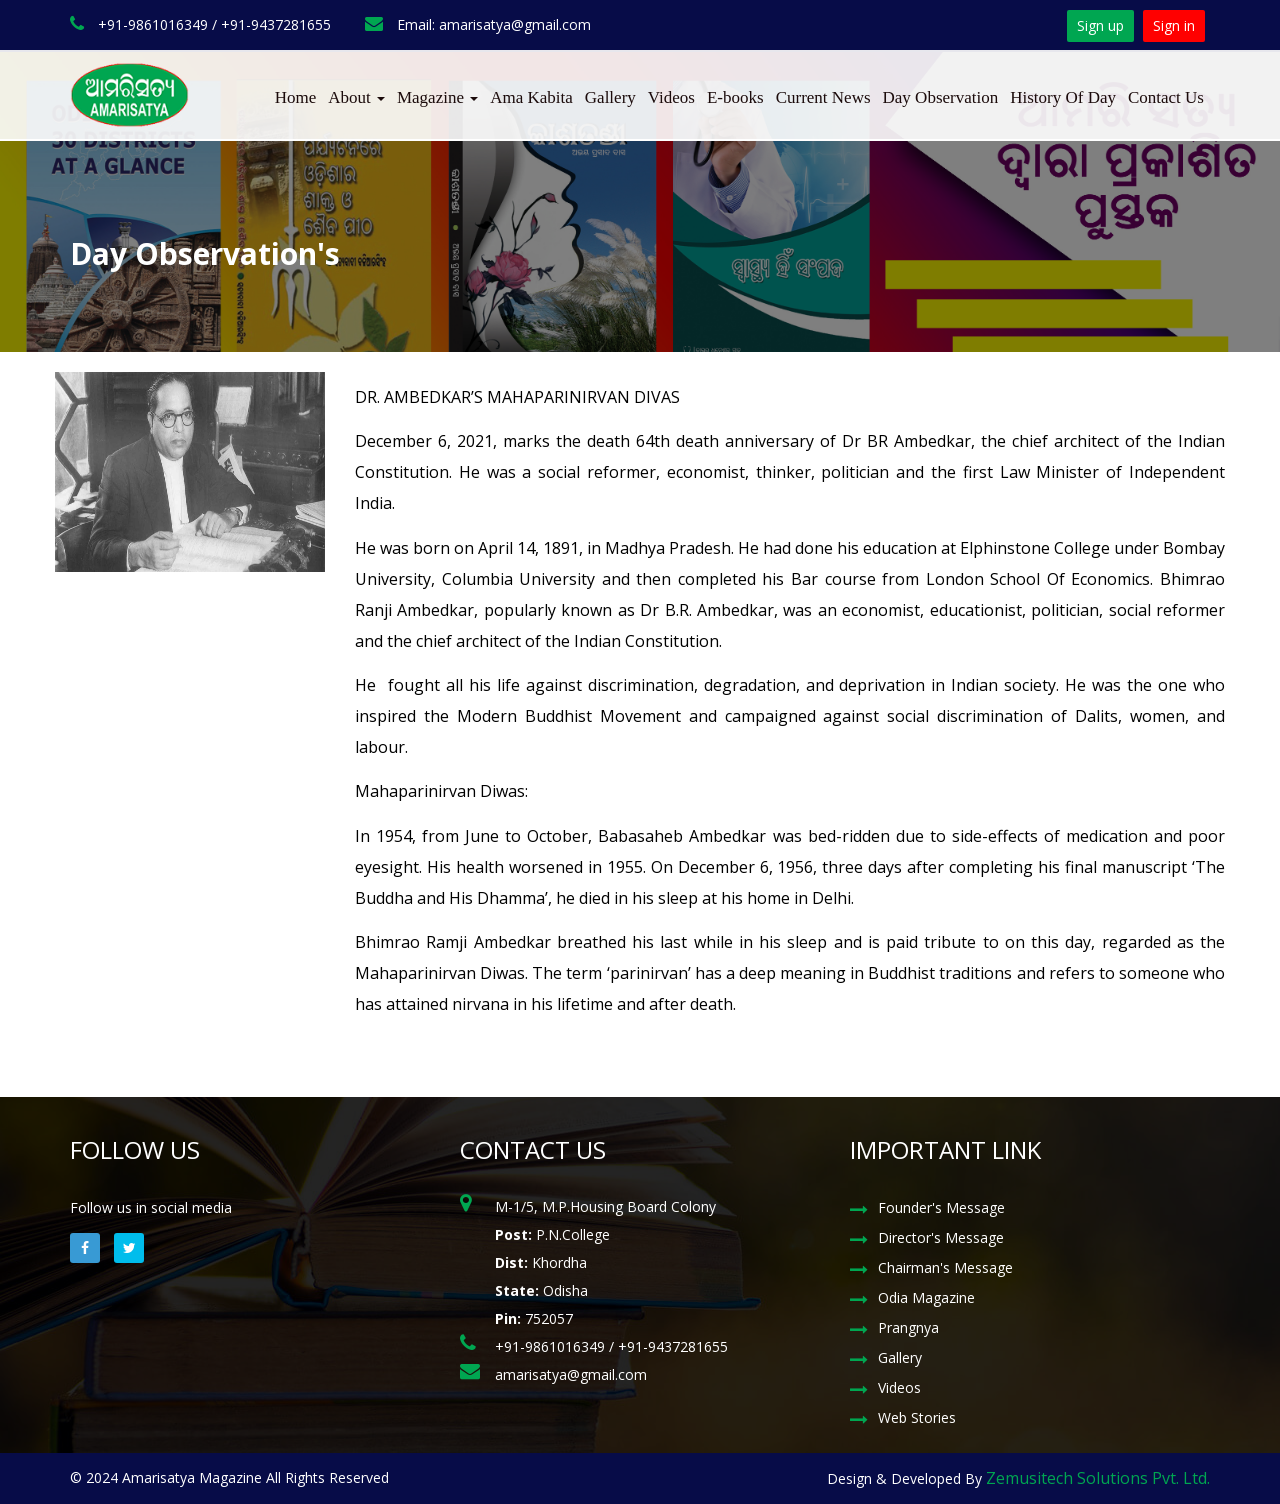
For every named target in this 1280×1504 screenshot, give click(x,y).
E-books (735, 97)
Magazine (437, 97)
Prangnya (908, 1327)
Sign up (1100, 25)
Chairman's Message (945, 1267)
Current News (823, 97)
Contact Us (1166, 97)
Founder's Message (941, 1207)
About (356, 97)
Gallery (610, 97)
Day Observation (941, 97)
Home (296, 97)
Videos (671, 97)
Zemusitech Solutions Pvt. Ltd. (1098, 1478)
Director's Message (941, 1237)
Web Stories (917, 1417)
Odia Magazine (926, 1297)
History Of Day (1063, 97)
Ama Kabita (531, 97)
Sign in (1174, 25)
